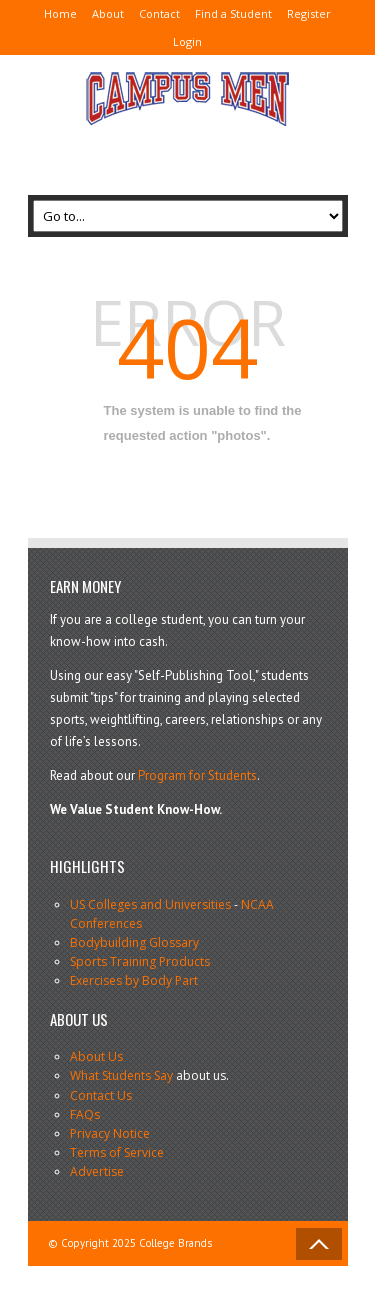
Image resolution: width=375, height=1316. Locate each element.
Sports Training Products (140, 961)
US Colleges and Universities (150, 904)
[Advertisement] (188, 153)
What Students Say (121, 1075)
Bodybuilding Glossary (134, 942)
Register (309, 13)
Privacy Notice (110, 1133)
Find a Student (233, 13)
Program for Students (197, 775)
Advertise (97, 1171)
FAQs (85, 1114)
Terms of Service (117, 1152)
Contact (159, 13)
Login (187, 41)
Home (60, 13)
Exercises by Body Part (134, 980)
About (108, 13)
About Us (96, 1056)
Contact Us (101, 1095)
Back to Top (319, 1244)
